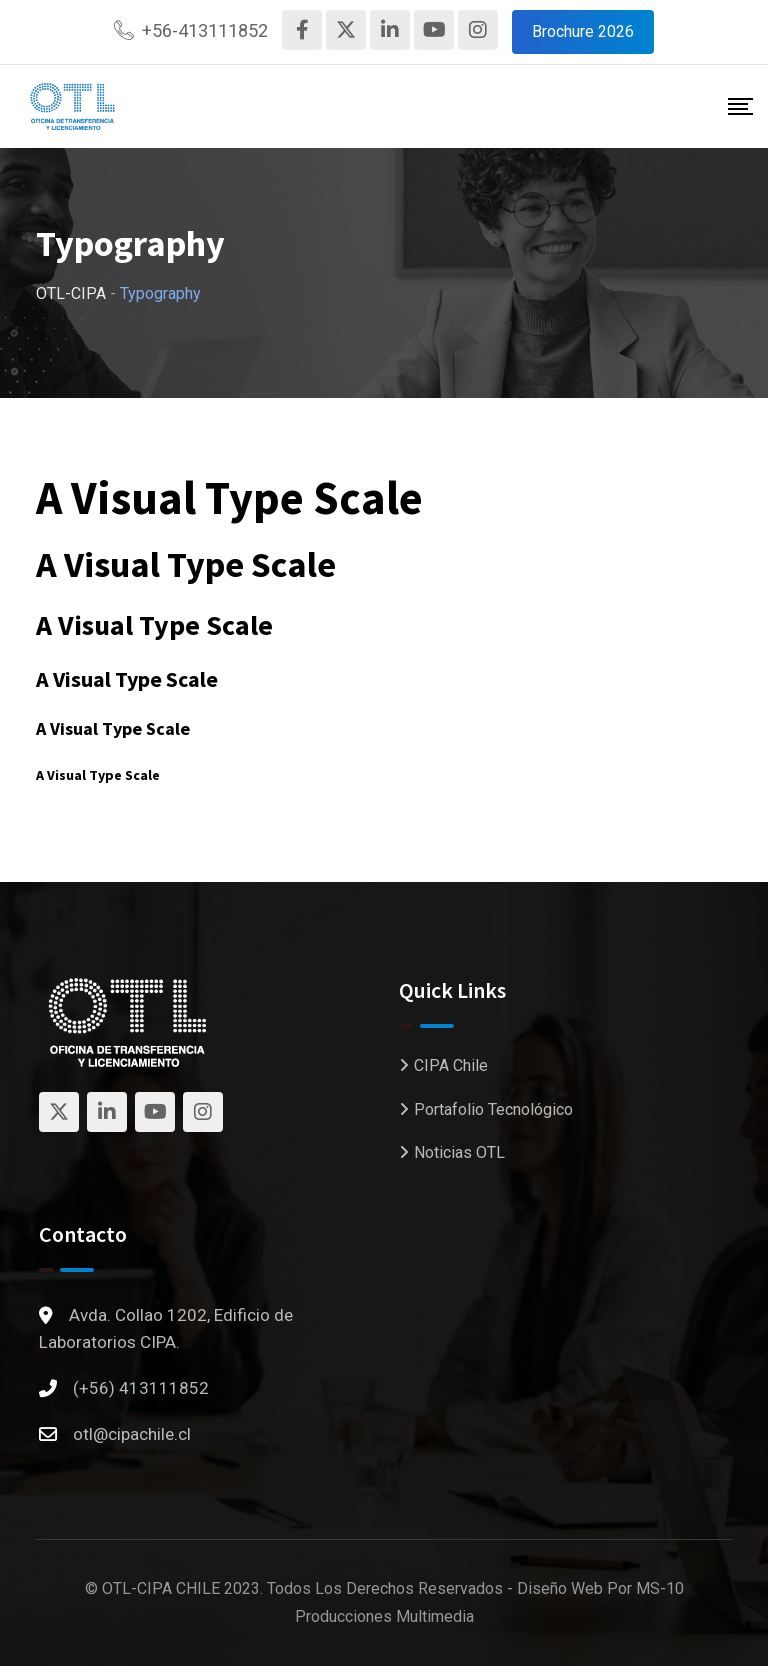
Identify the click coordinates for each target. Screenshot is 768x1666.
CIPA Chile (451, 1065)
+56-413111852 (205, 30)
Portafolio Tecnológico (493, 1109)
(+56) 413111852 (141, 1388)
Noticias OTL (459, 1152)
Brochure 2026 (583, 31)
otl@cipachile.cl (132, 1434)
